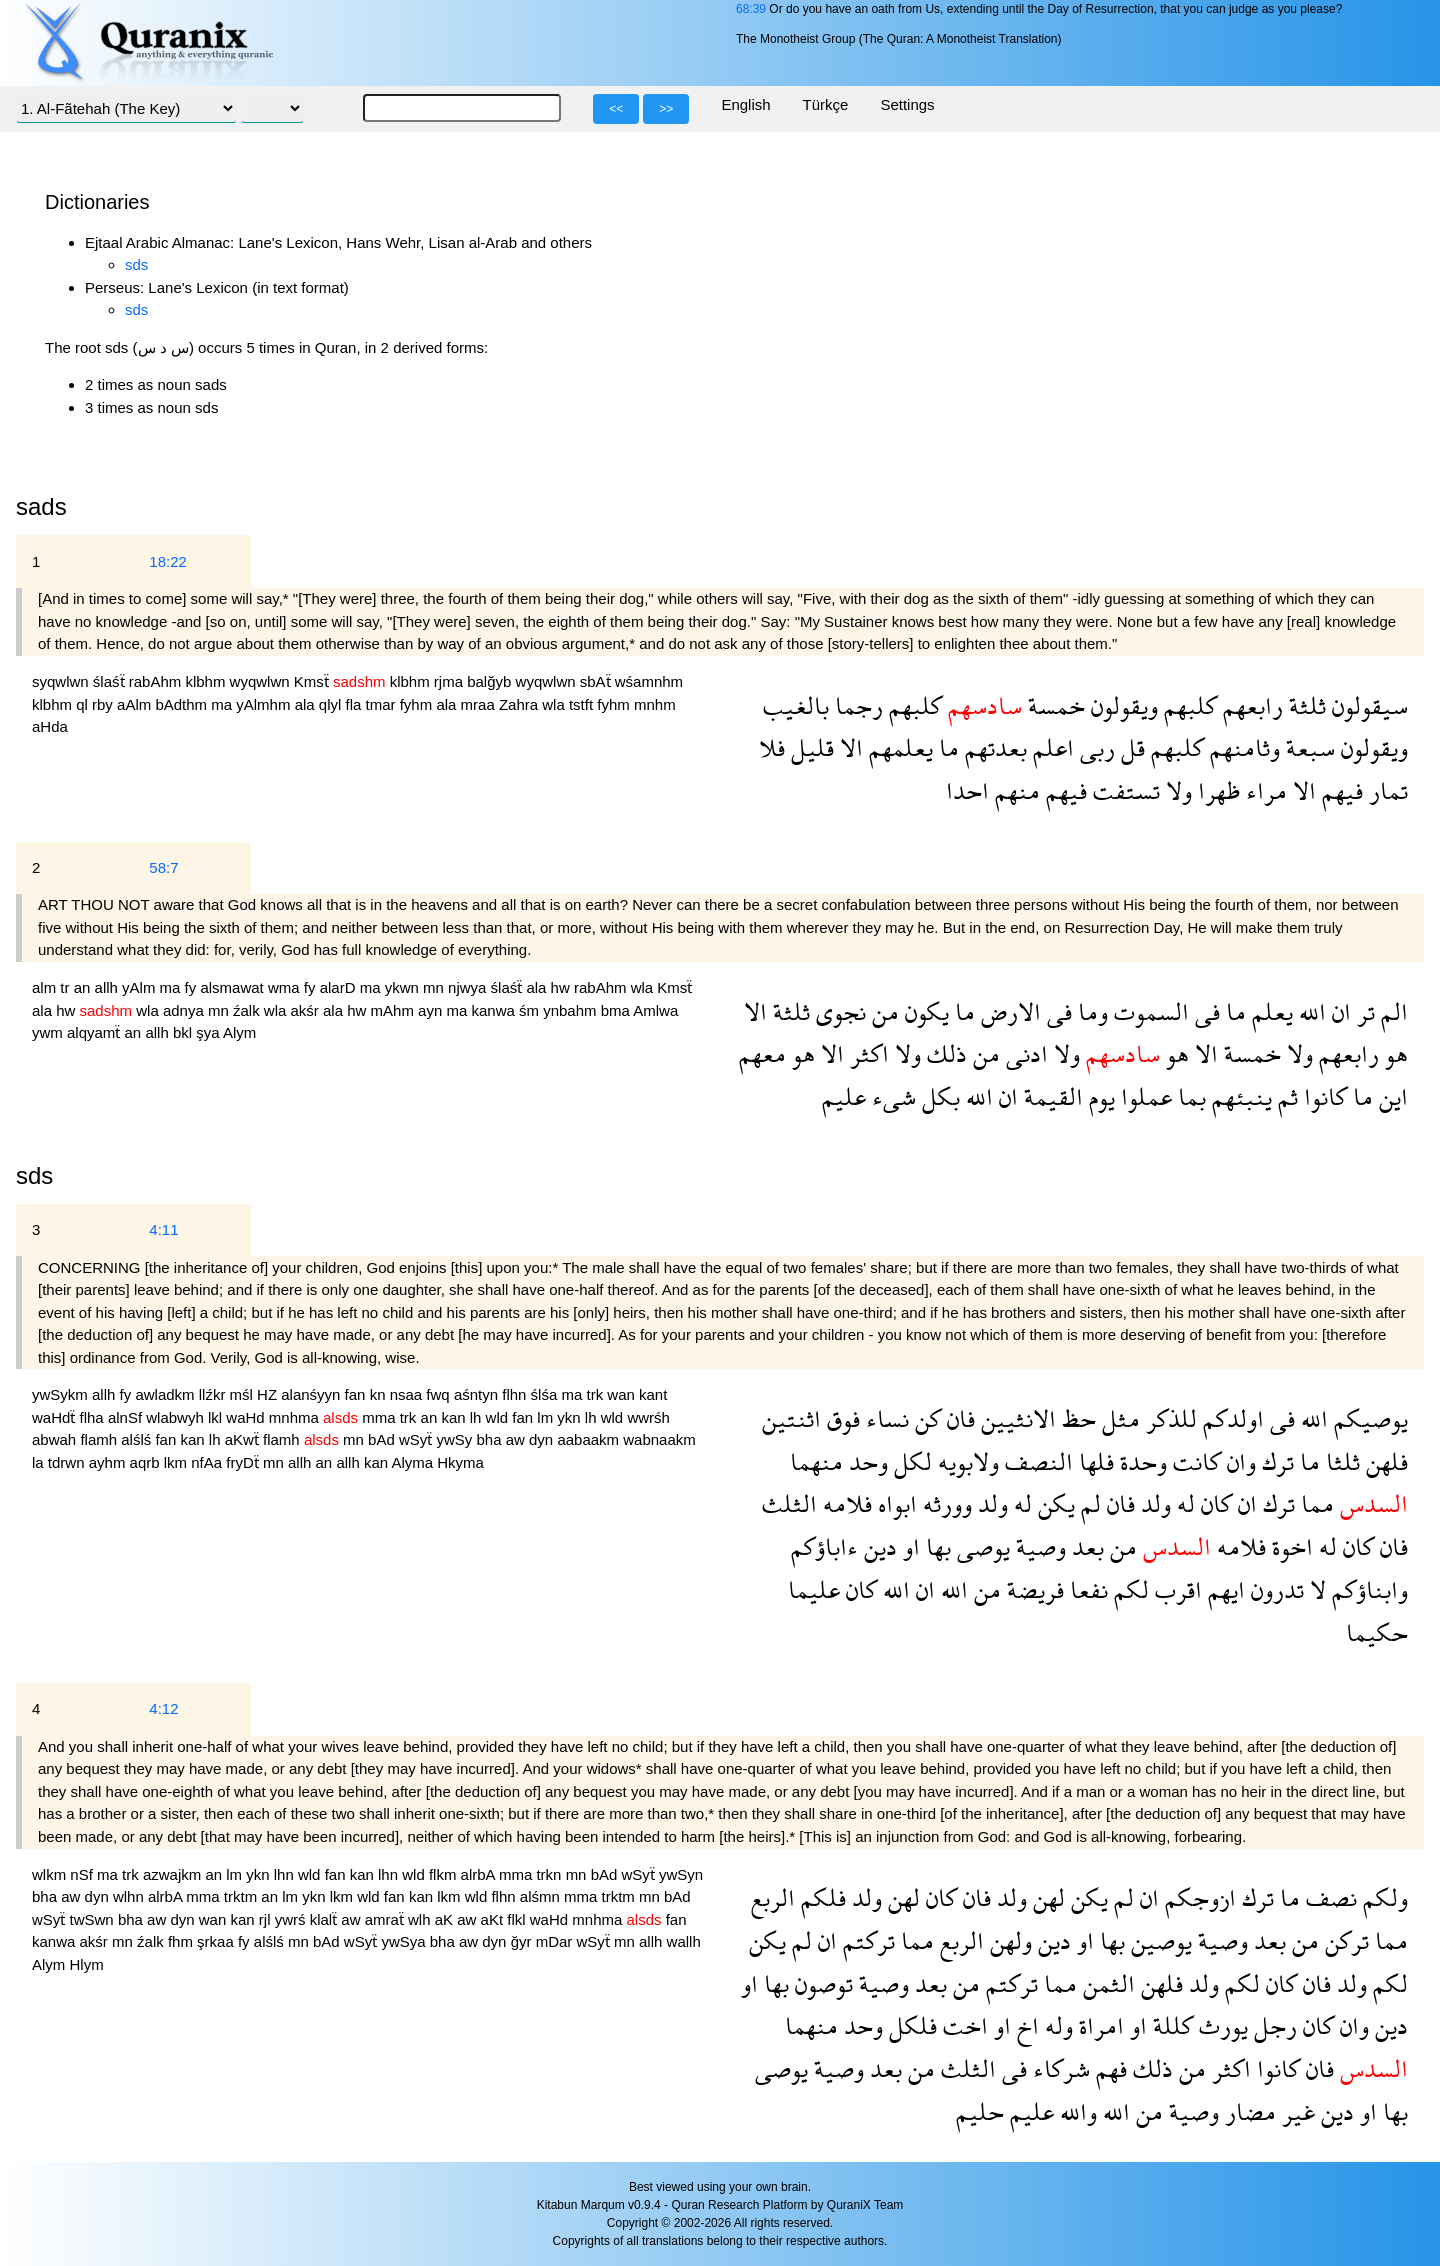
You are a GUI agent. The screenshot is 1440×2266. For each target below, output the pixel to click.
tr (66, 987)
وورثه (944, 1503)
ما (946, 747)
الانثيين (1015, 1418)
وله (1056, 2025)
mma (381, 1417)
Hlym (87, 1964)
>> (666, 109)
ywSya (405, 1941)
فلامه (844, 1503)
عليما (814, 1589)
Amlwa (655, 1010)
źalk (248, 1010)
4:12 (163, 1708)
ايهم (1223, 1589)
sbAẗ (597, 681)
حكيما (1377, 1632)
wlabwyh (177, 1417)
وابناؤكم (1367, 1589)
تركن (1344, 1940)
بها (935, 1546)
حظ (1076, 1418)
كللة (1170, 2025)
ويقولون (1121, 705)
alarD (340, 987)
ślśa (546, 1394)
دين (877, 1546)
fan (357, 1394)
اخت (962, 2025)
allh (109, 987)
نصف (1328, 1897)
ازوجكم (1197, 1897)
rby (104, 704)
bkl (184, 1032)
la (40, 1462)
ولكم (1382, 1897)
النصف (1036, 1461)
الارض (1008, 1011)
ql (84, 704)
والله (1075, 2111)
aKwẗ (244, 1439)
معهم (762, 1053)
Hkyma (460, 1462)
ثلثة (1304, 705)
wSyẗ (418, 1439)
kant (653, 1394)
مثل (1118, 1418)
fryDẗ (244, 1462)
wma (286, 987)
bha (490, 1439)
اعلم (1050, 747)
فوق (840, 1418)
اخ (1025, 2025)
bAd (383, 1439)
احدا (967, 790)
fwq (440, 1394)
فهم (1108, 2068)
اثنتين (791, 1418)
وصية (1038, 1546)
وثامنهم (1242, 747)
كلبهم (1187, 705)
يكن (1053, 1503)
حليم (980, 2111)
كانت (1194, 1461)
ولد (1153, 1503)
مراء (1263, 790)
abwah (56, 1439)
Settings (907, 104)
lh (478, 1417)
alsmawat (234, 987)
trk (596, 1394)
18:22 (168, 561)
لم (1088, 1503)
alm (46, 987)
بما (1189, 1096)
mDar (556, 1941)
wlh (421, 1919)
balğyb (491, 681)
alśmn (542, 1896)
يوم (1099, 1096)
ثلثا (1340, 1461)
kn (380, 1394)
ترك (1275, 1461)
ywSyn (681, 1874)
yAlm (141, 987)
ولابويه (965, 1461)
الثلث (789, 1503)
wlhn (130, 1896)
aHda (50, 726)
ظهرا (1216, 790)
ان (1338, 1011)
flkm (445, 1874)
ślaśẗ (111, 681)
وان (1238, 1461)
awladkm (166, 1394)
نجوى (838, 1011)
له (1183, 1503)
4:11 (163, 1229)
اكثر (866, 1053)
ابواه (894, 1503)
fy (193, 987)
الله (1309, 1011)
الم (1391, 1011)
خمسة (1053, 705)
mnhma (296, 1417)
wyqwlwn (262, 681)
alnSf (127, 1417)
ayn (432, 1010)
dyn (543, 1439)
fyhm (418, 704)
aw (517, 1439)
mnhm (655, 704)
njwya (469, 987)
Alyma (414, 1462)
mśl (244, 1394)
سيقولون (1367, 705)
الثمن (1106, 1983)
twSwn (94, 1919)
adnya (185, 1010)
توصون (821, 1983)
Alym (239, 1032)
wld (499, 1417)
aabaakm (590, 1439)
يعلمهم (898, 747)
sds (136, 264)
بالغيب (796, 705)
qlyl (332, 704)
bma (617, 1010)
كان (1213, 1503)
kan (455, 1417)
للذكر (1168, 1418)
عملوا (1143, 1096)
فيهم (1339, 790)
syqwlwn (62, 681)
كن (925, 1418)
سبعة (1307, 747)
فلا (772, 747)
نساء (884, 1418)
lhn (286, 1874)
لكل (910, 1461)
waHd (247, 1417)
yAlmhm (265, 704)
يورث (1220, 2025)
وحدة (1140, 1461)
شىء (891, 1096)
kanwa (495, 1010)
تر (1363, 1011)
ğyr (523, 1941)
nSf (83, 1874)
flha (94, 1417)
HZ (269, 1394)
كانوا (1322, 1096)
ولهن (1008, 1940)
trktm (243, 1896)
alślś (138, 1439)
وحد (865, 1461)
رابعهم (1250, 705)
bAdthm (183, 704)
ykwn (404, 987)
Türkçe (826, 104)
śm (531, 1010)
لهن (1046, 1897)
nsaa (408, 1394)
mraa (480, 704)
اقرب (1175, 1589)
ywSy (456, 1439)
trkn (550, 1874)
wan (623, 1394)
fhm (182, 1941)
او (908, 1546)
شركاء (1058, 2068)
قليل (809, 747)
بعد (1085, 1546)
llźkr (214, 1394)
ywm (49, 1032)
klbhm (207, 681)
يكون (924, 1011)
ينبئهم (1239, 1096)
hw (562, 987)
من (882, 1011)
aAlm (136, 704)
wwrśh (648, 1417)
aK (446, 1919)
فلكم (820, 1897)
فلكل (910, 2025)
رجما (856, 705)
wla (555, 704)
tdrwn (68, 1462)
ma (223, 704)
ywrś (292, 1919)
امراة (1098, 2025)
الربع (773, 1897)
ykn (571, 1417)
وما (1090, 1011)
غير (1295, 2111)
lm (547, 1417)
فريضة (1032, 1589)
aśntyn (478, 1394)
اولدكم (1230, 1418)
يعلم (1269, 1011)
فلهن (1384, 1461)
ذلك (944, 1053)
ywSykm (62, 1394)
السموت (1148, 1011)
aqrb (147, 1462)
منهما (816, 1461)
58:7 (163, 867)
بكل (938, 1096)
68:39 (751, 9)
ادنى (1024, 1053)
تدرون (1274, 1589)
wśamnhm (649, 681)
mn (435, 987)
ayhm (109, 1462)
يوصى (980, 1546)
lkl (217, 1417)
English (745, 104)
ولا (1176, 790)
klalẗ (326, 1919)
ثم (1285, 1096)
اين (1390, 1096)
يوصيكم (1368, 1418)
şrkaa (217, 1941)
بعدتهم (993, 747)
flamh (100, 1439)
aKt (494, 1919)
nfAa (208, 1462)
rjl (267, 1919)
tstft (583, 704)
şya (209, 1032)
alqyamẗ (96, 1032)
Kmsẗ (313, 681)
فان (958, 1418)
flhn (516, 1394)
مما (1314, 1503)
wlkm (51, 1874)
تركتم (866, 1940)
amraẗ (386, 1919)
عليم (844, 1096)
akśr (307, 1010)
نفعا (1086, 1589)
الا (848, 747)
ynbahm (572, 1010)
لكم (1128, 1589)
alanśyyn (312, 1394)
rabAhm (157, 681)
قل (1130, 747)
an (84, 987)
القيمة (1050, 1096)
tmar (383, 704)
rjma (450, 681)
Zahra (520, 704)
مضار (1247, 2111)
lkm (178, 1462)
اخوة (1289, 1546)
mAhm (395, 1010)
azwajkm (174, 1874)
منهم (1014, 790)
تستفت (1123, 790)
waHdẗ (56, 1417)
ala (307, 704)
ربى (1094, 747)
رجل (1272, 2025)
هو (1393, 1053)
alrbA (480, 1874)
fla (356, 704)
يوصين (1158, 1940)
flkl (518, 1919)
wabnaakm (659, 1439)
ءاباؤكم (824, 1546)
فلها (1093, 1461)
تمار (1385, 790)
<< (616, 109)
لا (1315, 1589)
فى (1204, 1011)
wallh (684, 1941)
